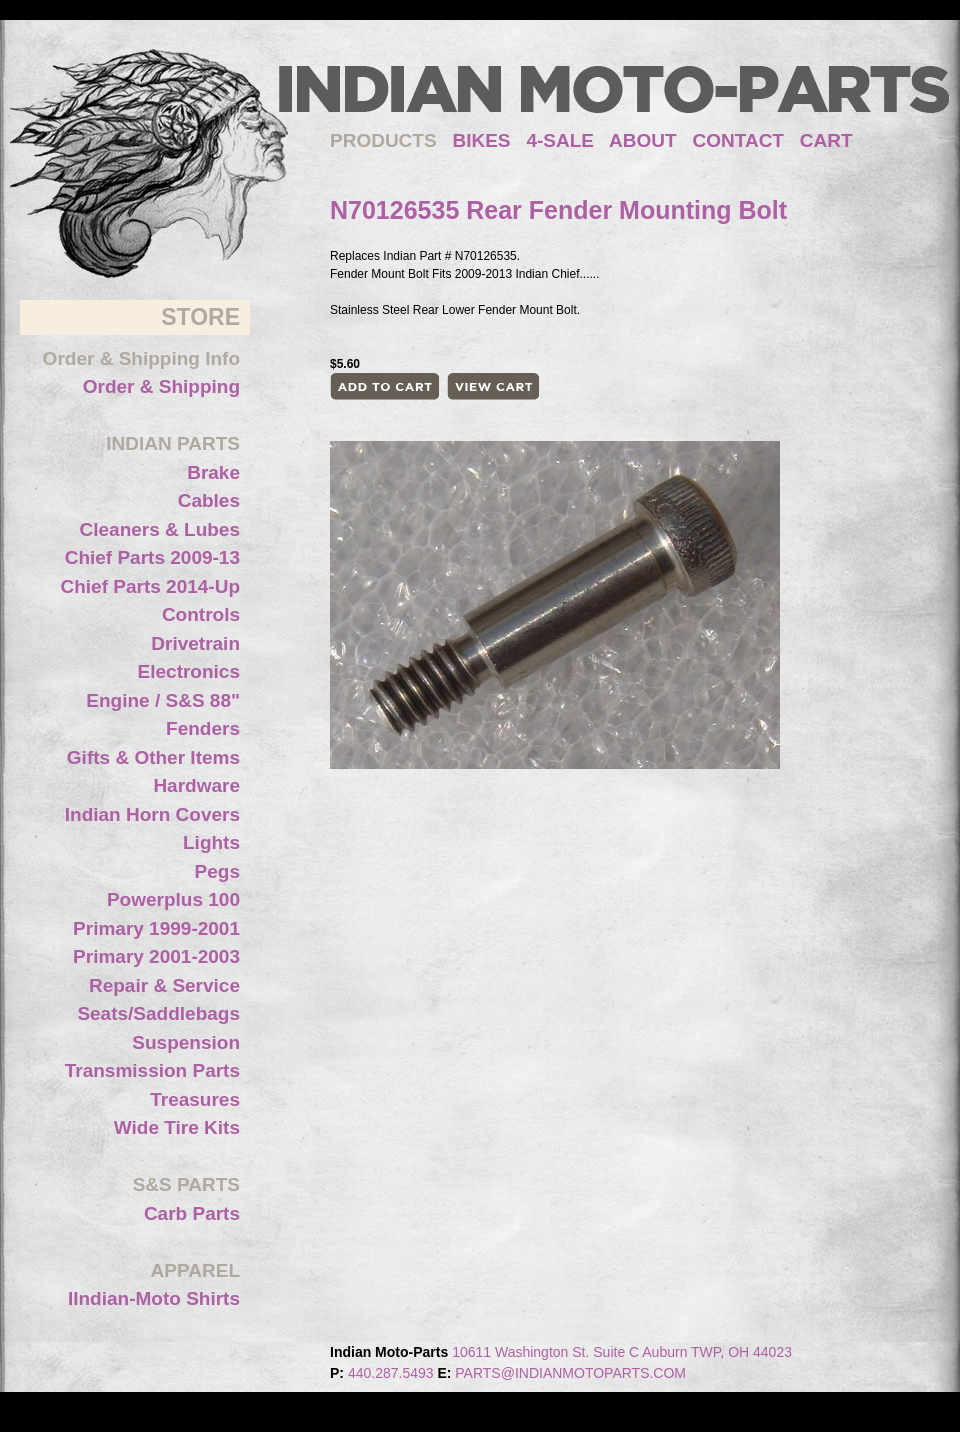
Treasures (195, 1099)
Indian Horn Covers (152, 814)
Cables (209, 500)
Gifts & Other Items (153, 757)
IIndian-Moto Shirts (154, 1298)
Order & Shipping (161, 386)
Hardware (196, 785)
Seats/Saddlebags (158, 1013)
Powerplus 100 (173, 899)
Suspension (186, 1042)
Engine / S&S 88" (163, 700)
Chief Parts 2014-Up (150, 586)
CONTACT (738, 140)
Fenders (203, 728)
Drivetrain (195, 643)
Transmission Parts (152, 1070)
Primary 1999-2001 (156, 928)
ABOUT (643, 140)
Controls (201, 614)
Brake (213, 472)
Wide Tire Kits (177, 1127)
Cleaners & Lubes (160, 529)
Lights (211, 842)
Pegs (217, 871)
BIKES (489, 140)
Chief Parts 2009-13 (152, 557)
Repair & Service (164, 985)
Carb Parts (192, 1213)
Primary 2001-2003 (156, 956)
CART (826, 140)
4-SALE (560, 140)
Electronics (189, 671)
